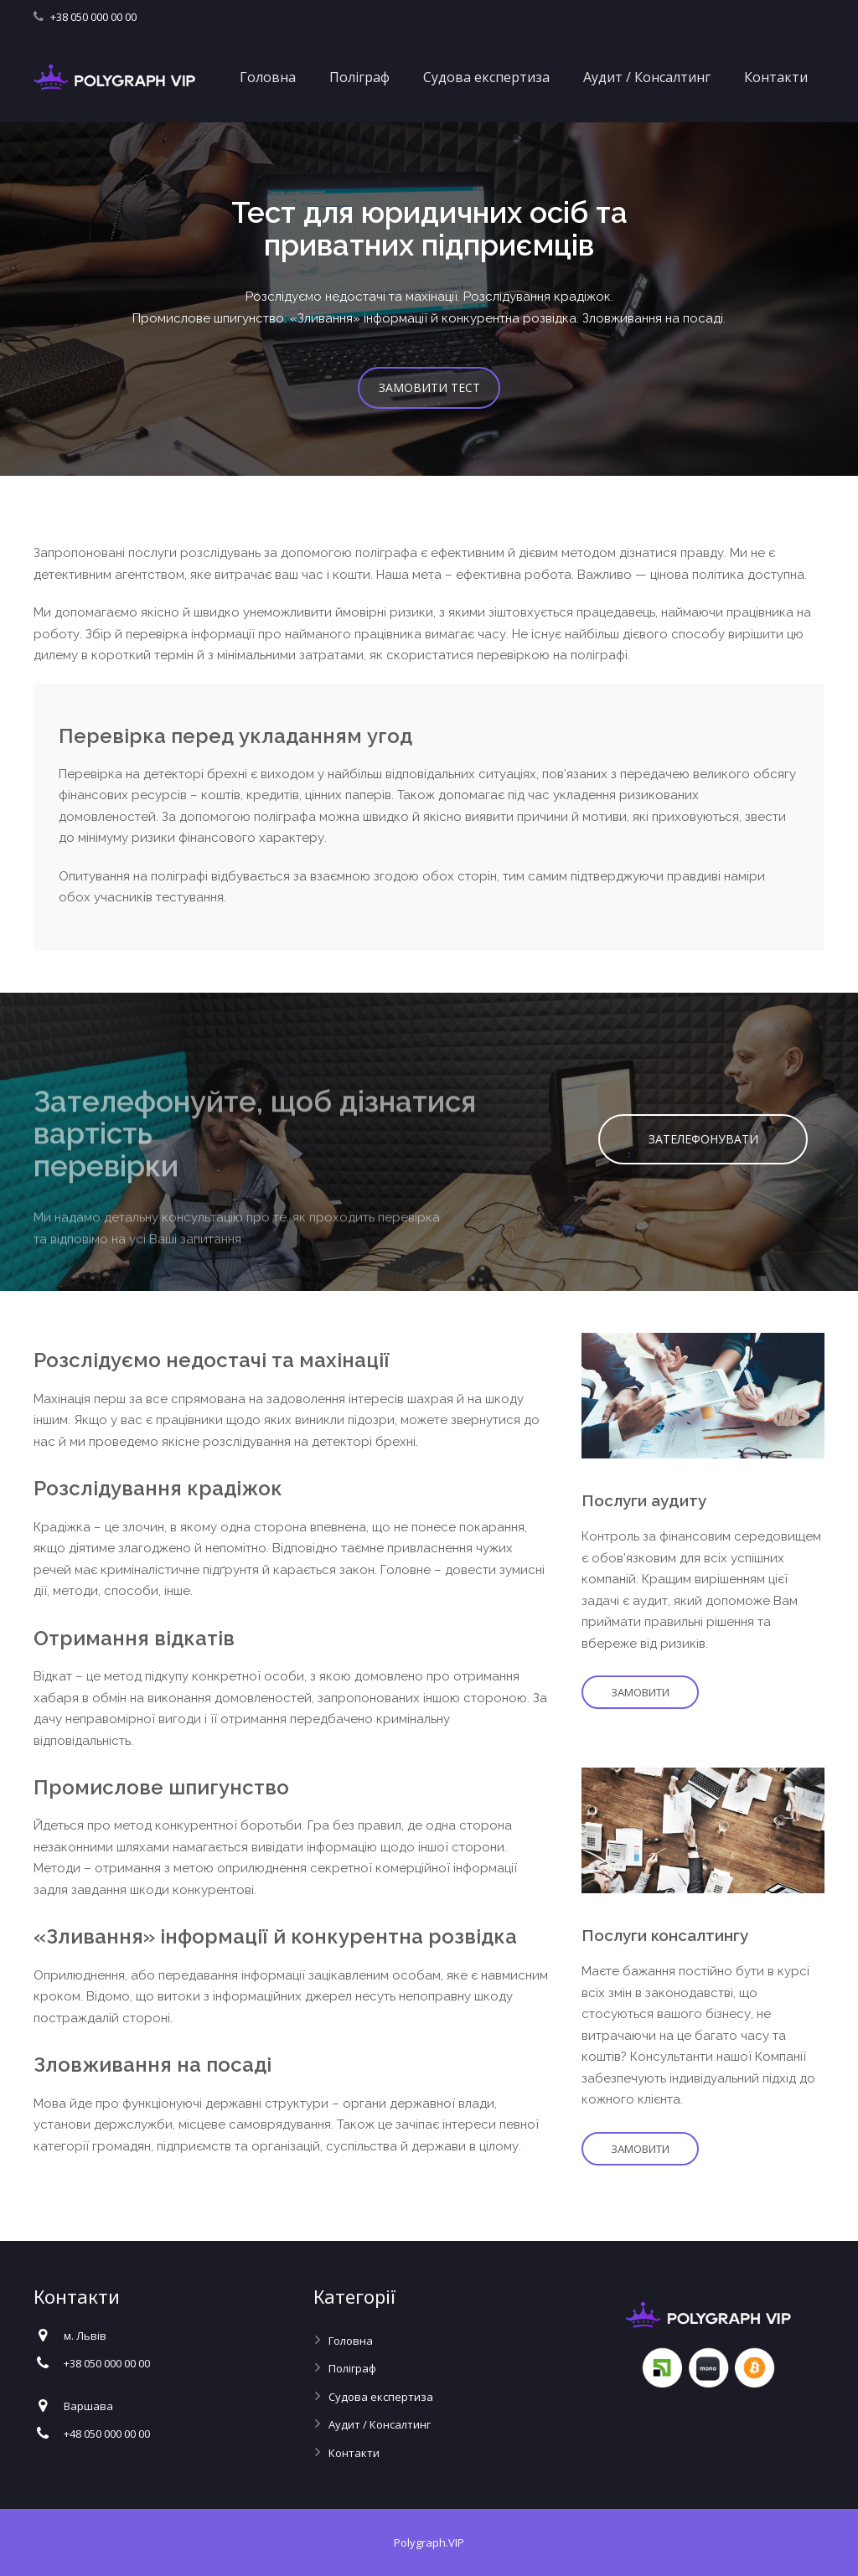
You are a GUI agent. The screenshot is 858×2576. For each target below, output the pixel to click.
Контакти (354, 2452)
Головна (350, 2340)
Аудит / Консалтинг (379, 2424)
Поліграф (352, 2368)
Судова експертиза (380, 2396)
